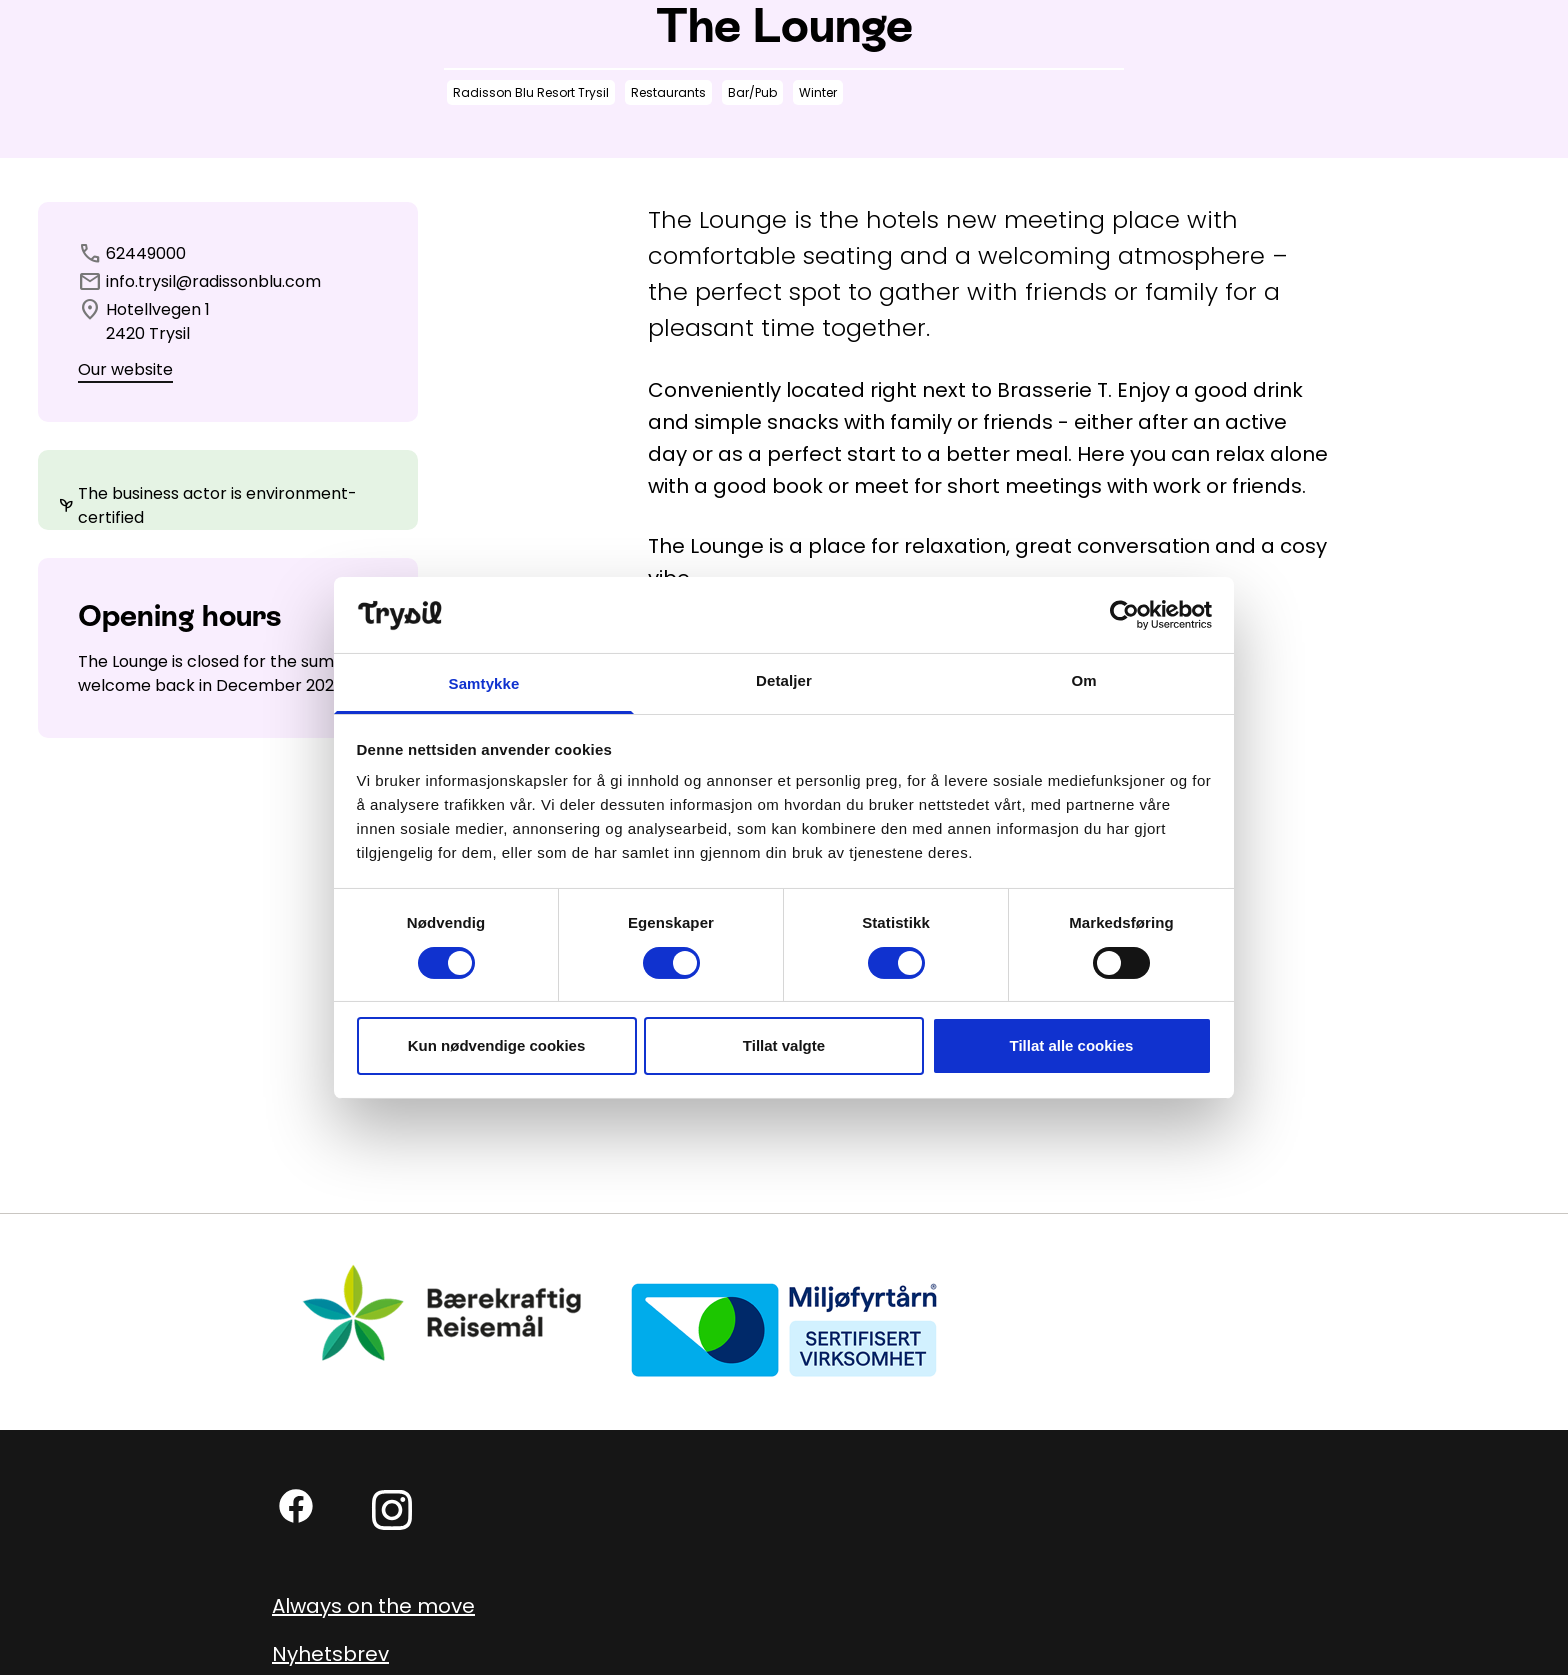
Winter (818, 92)
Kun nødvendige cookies (497, 1045)
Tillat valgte (784, 1045)
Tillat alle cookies (1072, 1045)
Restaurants (668, 92)
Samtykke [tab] (484, 683)
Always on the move (373, 1606)
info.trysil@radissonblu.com (213, 281)
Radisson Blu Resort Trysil (531, 92)
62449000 (146, 253)
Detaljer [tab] (784, 680)
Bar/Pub (752, 92)
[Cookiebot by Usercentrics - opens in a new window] (1124, 615)
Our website (125, 369)
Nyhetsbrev (330, 1654)
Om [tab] (1083, 680)
